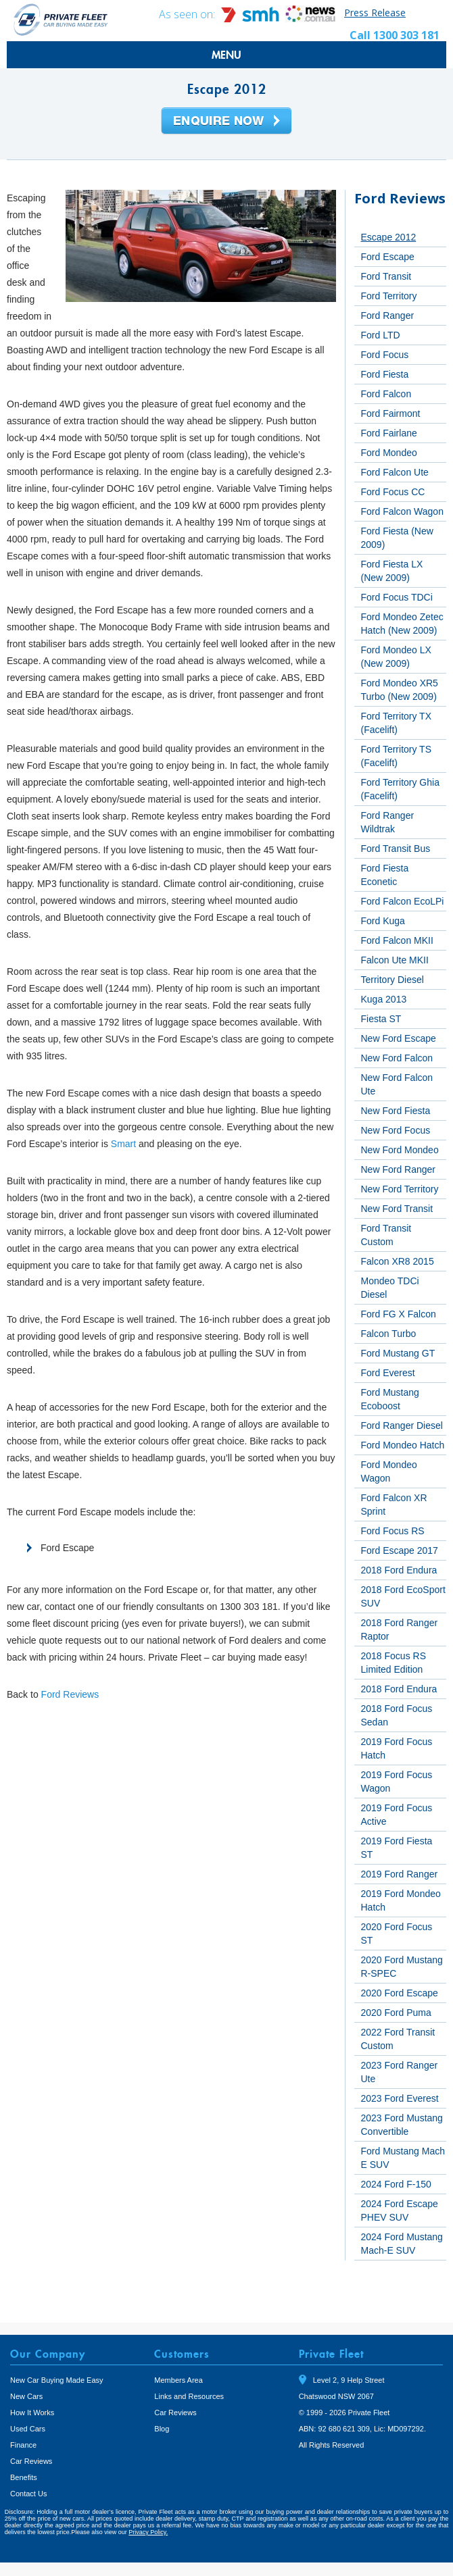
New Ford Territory (400, 1189)
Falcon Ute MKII (395, 960)
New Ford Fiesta (396, 1110)
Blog (161, 2429)
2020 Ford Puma (396, 2012)
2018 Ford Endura (399, 1570)
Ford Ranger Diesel (402, 1425)
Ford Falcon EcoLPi (402, 901)
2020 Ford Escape (399, 1993)
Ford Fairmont (391, 413)
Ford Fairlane (389, 433)
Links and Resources (189, 2396)
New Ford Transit (397, 1208)
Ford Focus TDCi (397, 597)
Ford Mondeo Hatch (403, 1445)
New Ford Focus (396, 1130)
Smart (123, 1143)
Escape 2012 (388, 237)
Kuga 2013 (384, 999)
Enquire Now (226, 121)
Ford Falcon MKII (397, 940)
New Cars (26, 2396)
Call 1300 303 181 (394, 35)
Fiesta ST (381, 1018)
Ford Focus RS (393, 1530)
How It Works (32, 2412)
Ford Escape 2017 (399, 1550)
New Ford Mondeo (400, 1149)
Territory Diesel (392, 979)
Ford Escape (387, 256)
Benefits (23, 2477)
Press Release (375, 12)
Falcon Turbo (388, 1333)
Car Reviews (31, 2461)
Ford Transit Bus (396, 848)
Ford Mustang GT (398, 1353)
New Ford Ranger (398, 1169)
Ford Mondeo (389, 452)
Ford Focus (385, 354)
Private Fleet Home (61, 19)
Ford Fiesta (385, 374)
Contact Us (28, 2494)
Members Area (178, 2380)
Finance (23, 2445)
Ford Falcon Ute (395, 472)
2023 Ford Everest (400, 2098)
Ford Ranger (387, 315)
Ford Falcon (386, 393)
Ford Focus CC (393, 491)
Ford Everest (388, 1372)
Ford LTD (380, 335)
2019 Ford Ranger (399, 1874)
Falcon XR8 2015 (397, 1261)
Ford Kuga (383, 920)
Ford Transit (386, 276)
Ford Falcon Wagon (402, 511)
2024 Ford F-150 (396, 2184)
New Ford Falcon (397, 1058)
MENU (226, 54)
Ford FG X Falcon (398, 1314)
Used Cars (27, 2429)
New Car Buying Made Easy (56, 2380)
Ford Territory (389, 296)
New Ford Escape (398, 1038)
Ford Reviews (70, 1694)
